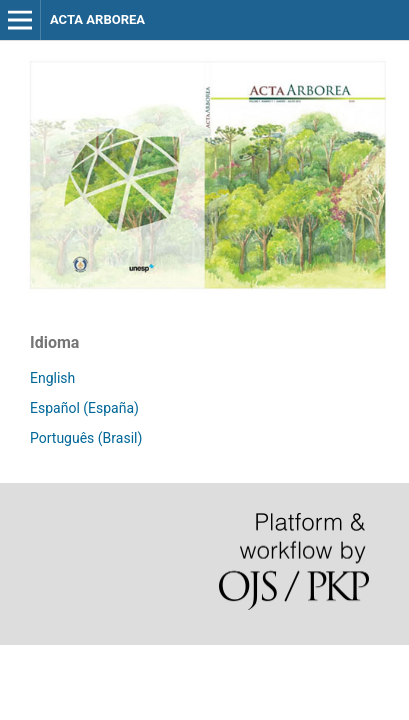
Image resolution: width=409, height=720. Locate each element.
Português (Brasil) (86, 438)
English (52, 378)
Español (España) (84, 408)
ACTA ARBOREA (97, 19)
